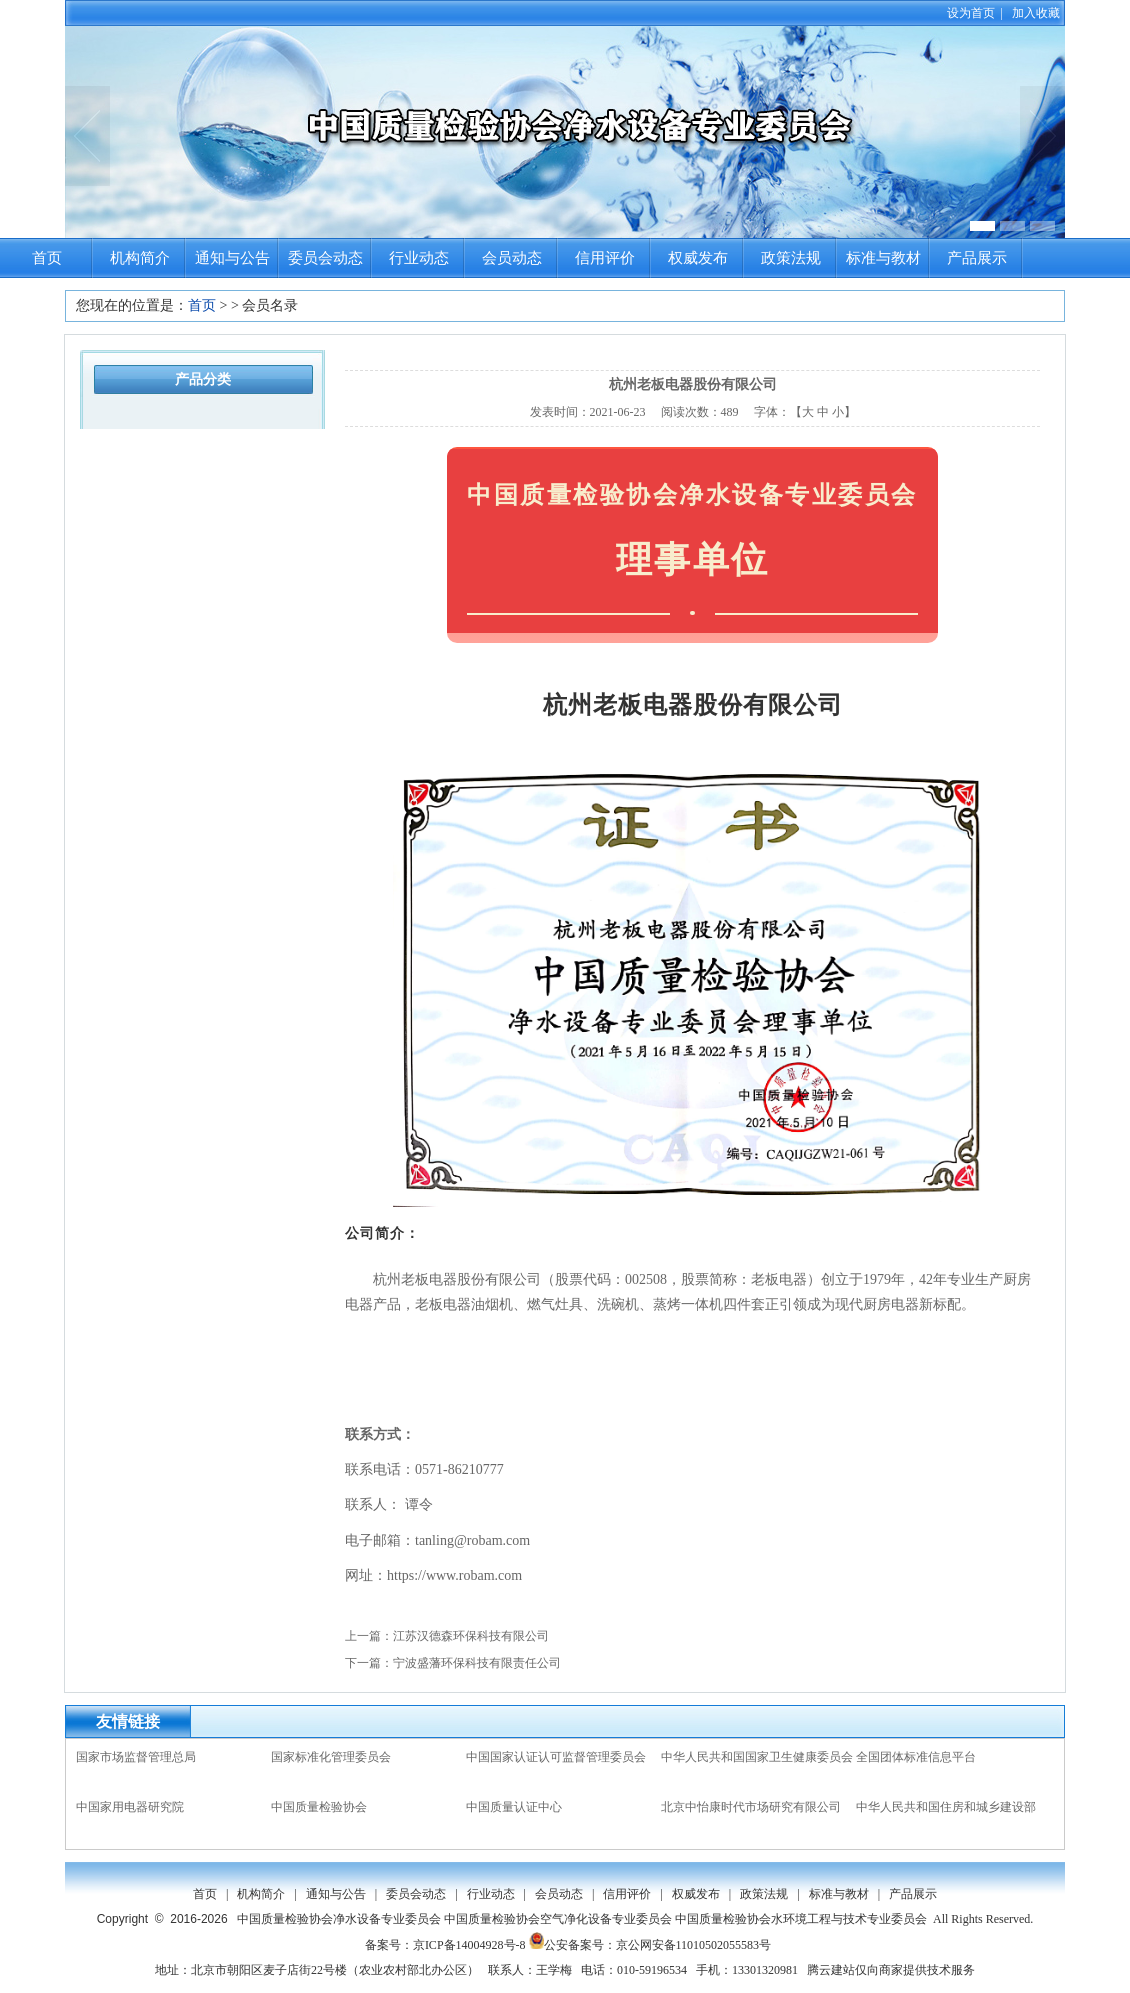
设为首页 (971, 13)
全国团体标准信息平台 (916, 1757)
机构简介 (140, 258)
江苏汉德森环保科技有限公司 (471, 1636)
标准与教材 (883, 258)
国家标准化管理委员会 (331, 1757)
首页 (47, 258)
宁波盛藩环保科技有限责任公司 (477, 1663)
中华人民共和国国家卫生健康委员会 (757, 1757)
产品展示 (977, 258)
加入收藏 (1036, 13)
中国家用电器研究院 (130, 1807)
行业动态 (419, 258)
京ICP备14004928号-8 (469, 1945)
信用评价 (605, 258)
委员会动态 (325, 258)
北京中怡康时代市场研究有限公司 (751, 1807)
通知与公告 (232, 258)
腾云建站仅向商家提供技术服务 (891, 1970)
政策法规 (791, 258)
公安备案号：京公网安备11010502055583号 (650, 1945)
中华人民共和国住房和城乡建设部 (946, 1807)
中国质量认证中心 (514, 1807)
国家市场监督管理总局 (136, 1757)
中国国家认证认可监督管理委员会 (556, 1757)
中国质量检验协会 (319, 1807)
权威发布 (698, 258)
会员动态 (512, 258)
